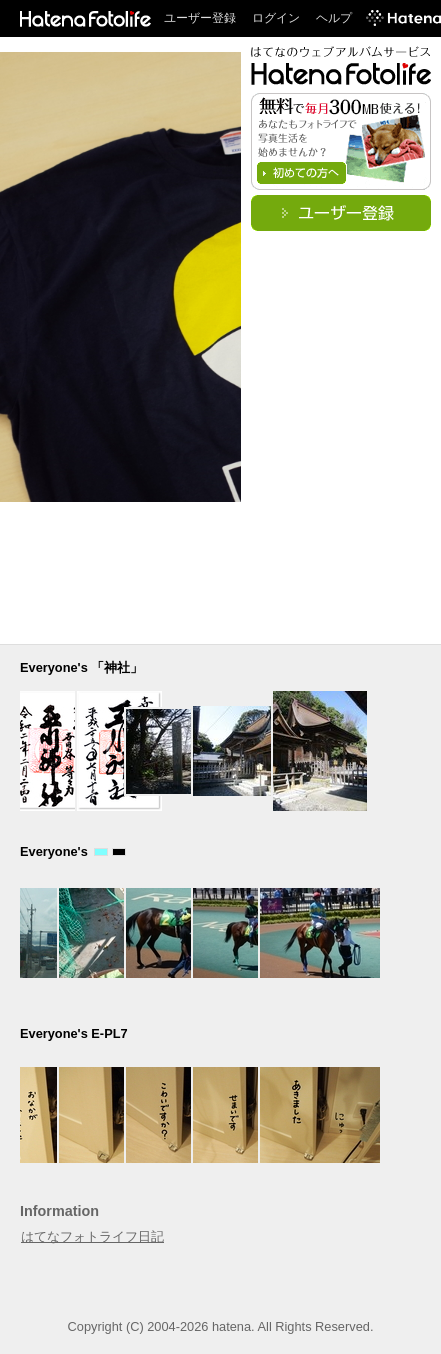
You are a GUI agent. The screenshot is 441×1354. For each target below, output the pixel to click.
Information (59, 1211)
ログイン (276, 18)
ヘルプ (334, 18)
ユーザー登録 (200, 18)
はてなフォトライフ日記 (92, 1236)
